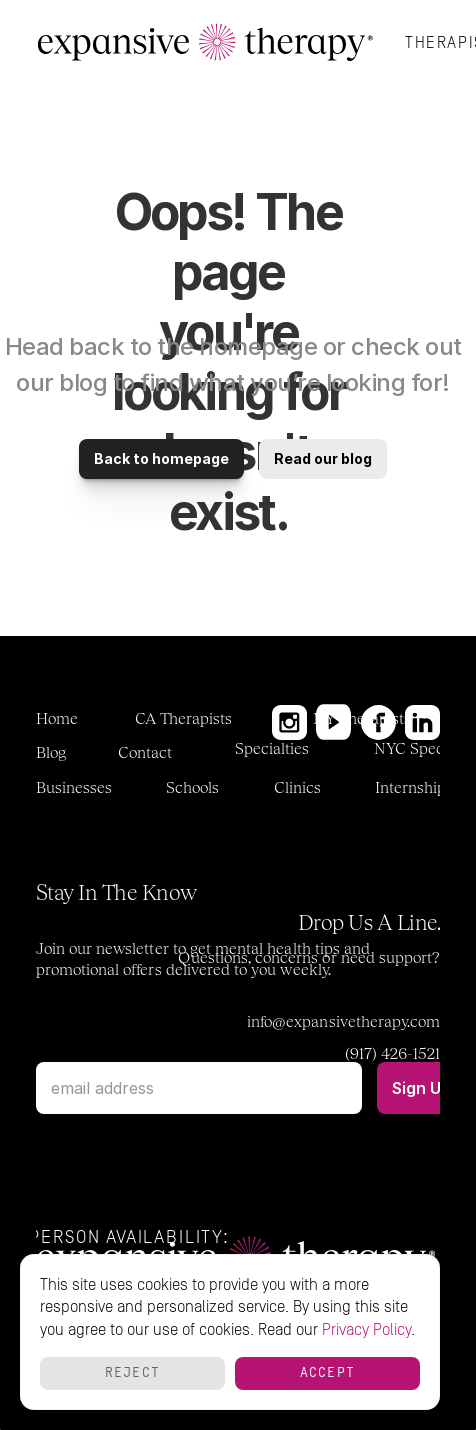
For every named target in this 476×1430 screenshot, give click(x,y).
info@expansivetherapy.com (343, 1021)
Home (57, 718)
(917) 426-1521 (393, 1053)
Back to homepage (161, 458)
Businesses (74, 787)
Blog (51, 752)
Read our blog (323, 458)
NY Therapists (362, 718)
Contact (145, 752)
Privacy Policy (366, 1330)
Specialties (272, 748)
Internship (411, 787)
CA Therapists (184, 718)
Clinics (297, 787)
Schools (192, 787)
